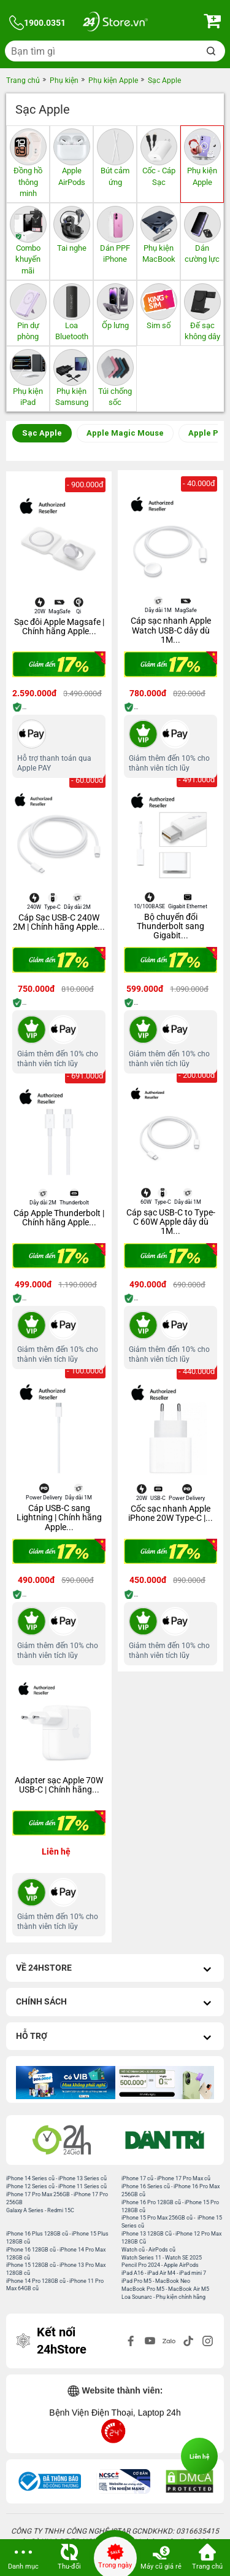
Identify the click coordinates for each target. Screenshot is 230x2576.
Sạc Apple (42, 433)
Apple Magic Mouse (125, 433)
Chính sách (115, 2003)
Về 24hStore (115, 1969)
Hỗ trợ (115, 2037)
